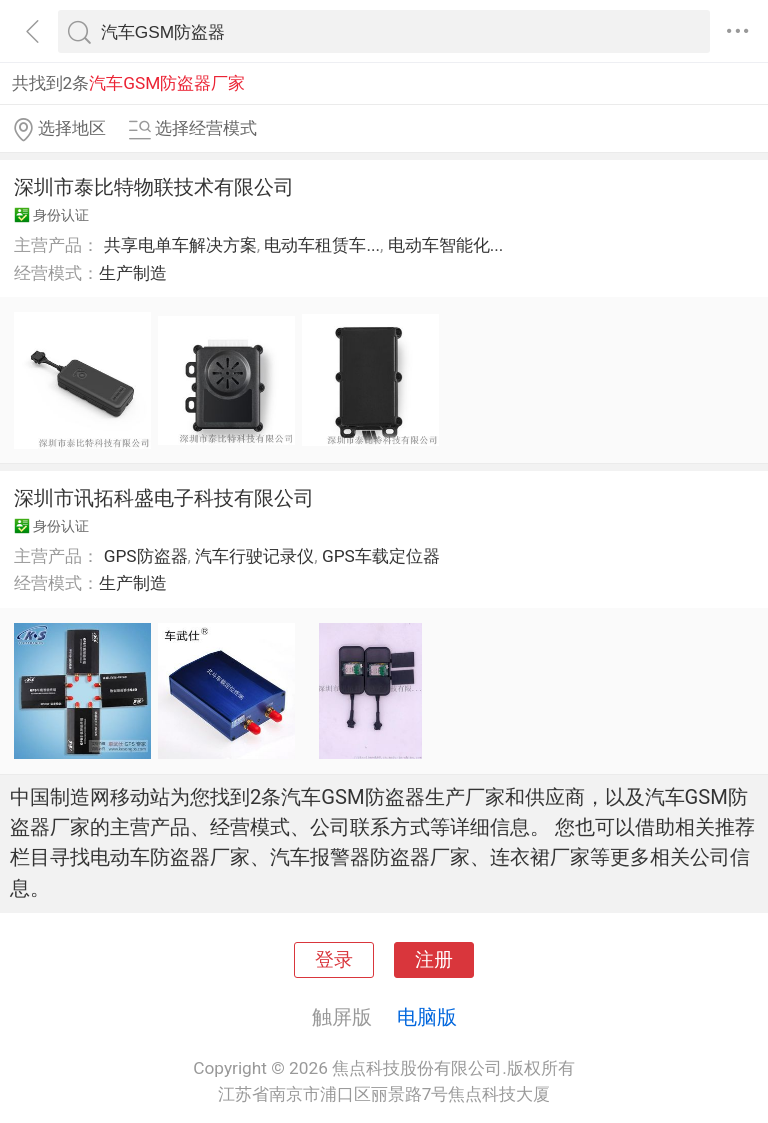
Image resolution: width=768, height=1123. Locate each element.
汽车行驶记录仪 (254, 556)
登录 (334, 960)
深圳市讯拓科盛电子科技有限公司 (164, 498)
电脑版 (427, 1017)
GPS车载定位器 (381, 556)
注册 (434, 960)
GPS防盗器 (146, 556)
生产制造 (133, 273)
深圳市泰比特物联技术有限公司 (154, 187)
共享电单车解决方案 (180, 245)
